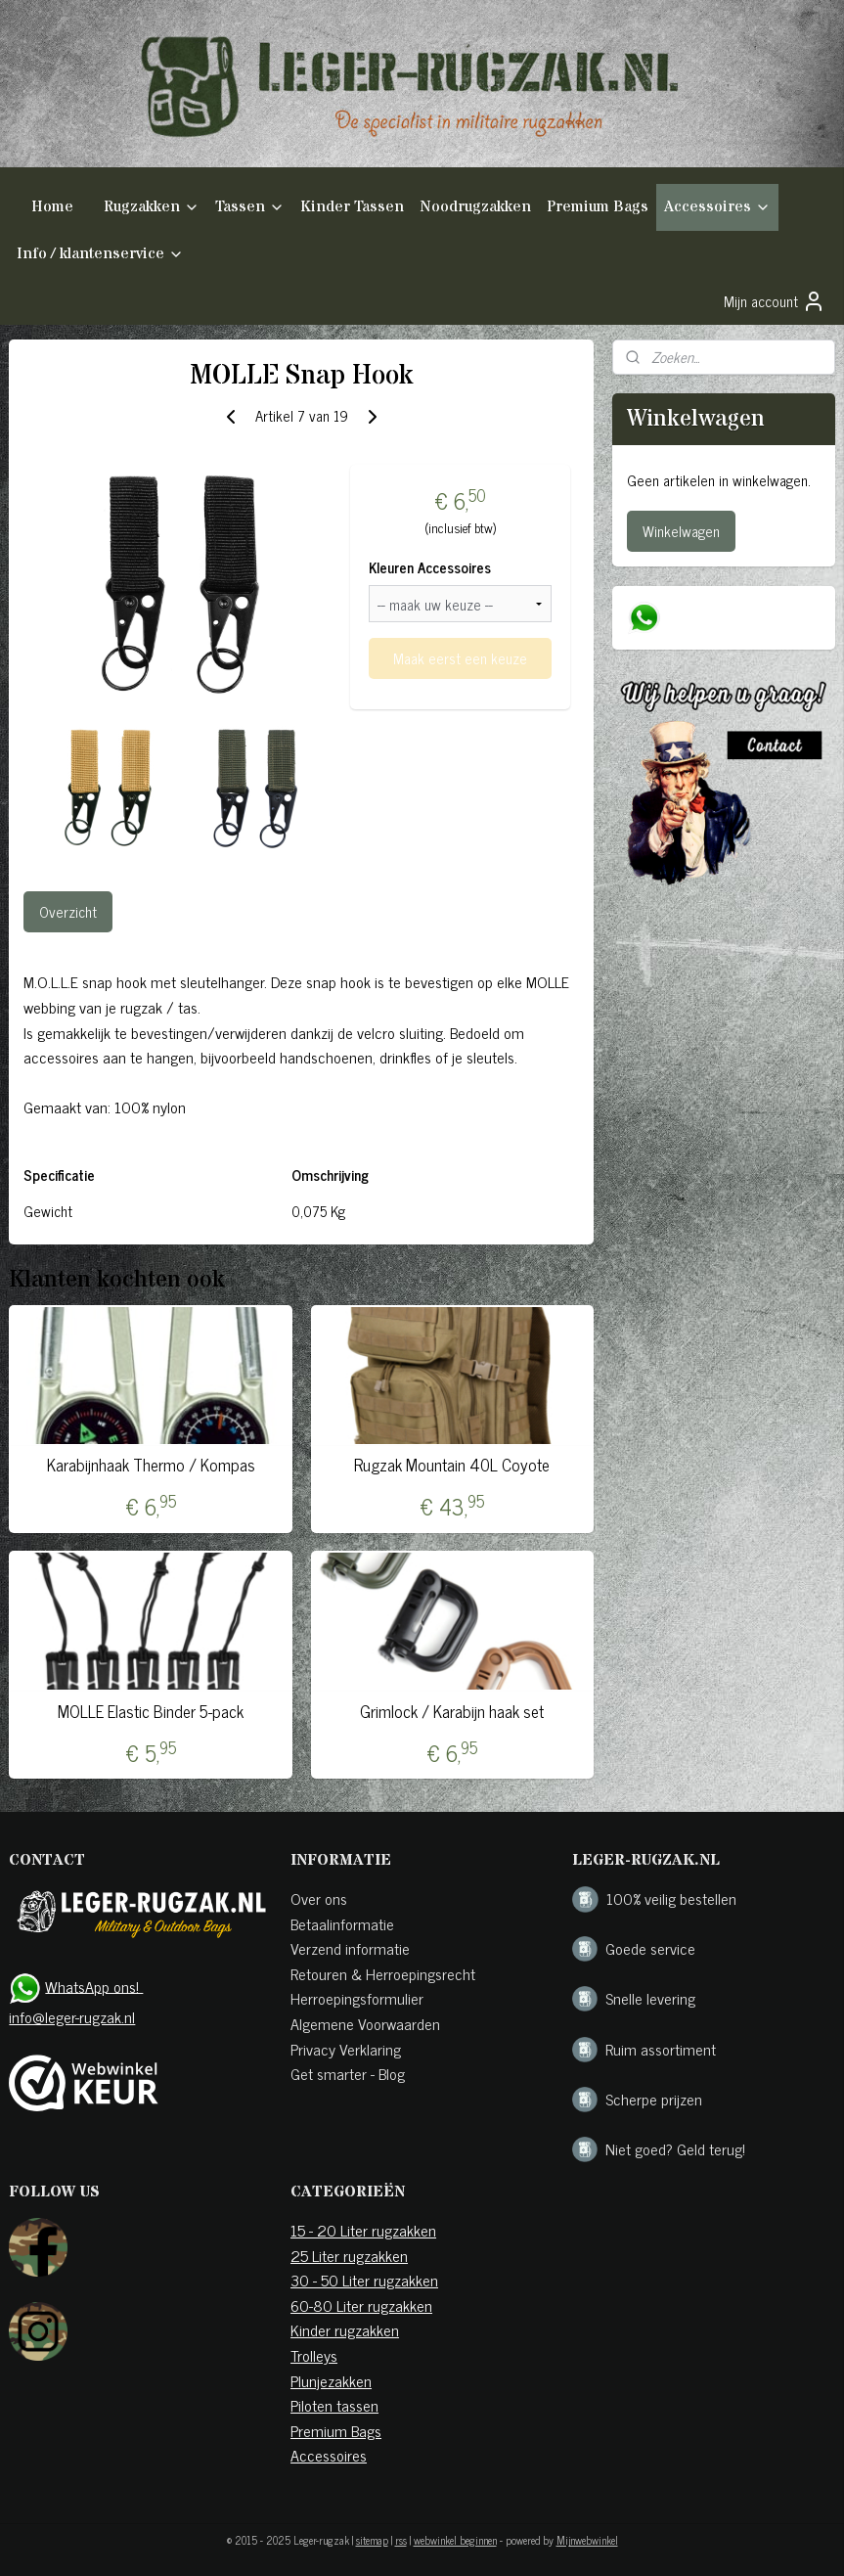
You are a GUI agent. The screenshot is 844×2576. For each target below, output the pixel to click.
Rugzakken (152, 206)
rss (401, 2540)
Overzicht (68, 911)
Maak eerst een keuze (460, 658)
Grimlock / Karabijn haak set (452, 1711)
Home (52, 206)
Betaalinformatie (342, 1923)
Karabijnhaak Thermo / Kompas (151, 1464)
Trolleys (313, 2355)
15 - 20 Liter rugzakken (363, 2229)
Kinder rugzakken (344, 2329)
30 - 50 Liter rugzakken (364, 2279)
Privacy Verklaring (345, 2048)
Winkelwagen (681, 531)
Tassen (250, 206)
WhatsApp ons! (94, 1985)
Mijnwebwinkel (587, 2540)
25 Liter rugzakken (349, 2255)
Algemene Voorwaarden (365, 2023)
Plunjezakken (331, 2380)
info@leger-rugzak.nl (72, 2016)
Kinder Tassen (352, 206)
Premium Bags (597, 206)
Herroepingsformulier (356, 1998)
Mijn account (774, 301)
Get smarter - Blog (347, 2073)
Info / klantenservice (100, 253)
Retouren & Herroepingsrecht (382, 1973)
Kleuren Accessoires (430, 568)
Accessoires (717, 206)
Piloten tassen (334, 2405)
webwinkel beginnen (455, 2540)
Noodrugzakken (475, 206)
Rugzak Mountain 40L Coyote (452, 1464)
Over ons (318, 1898)
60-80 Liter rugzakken (361, 2305)
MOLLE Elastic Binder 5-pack (151, 1711)
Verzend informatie (350, 1948)
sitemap (372, 2540)
